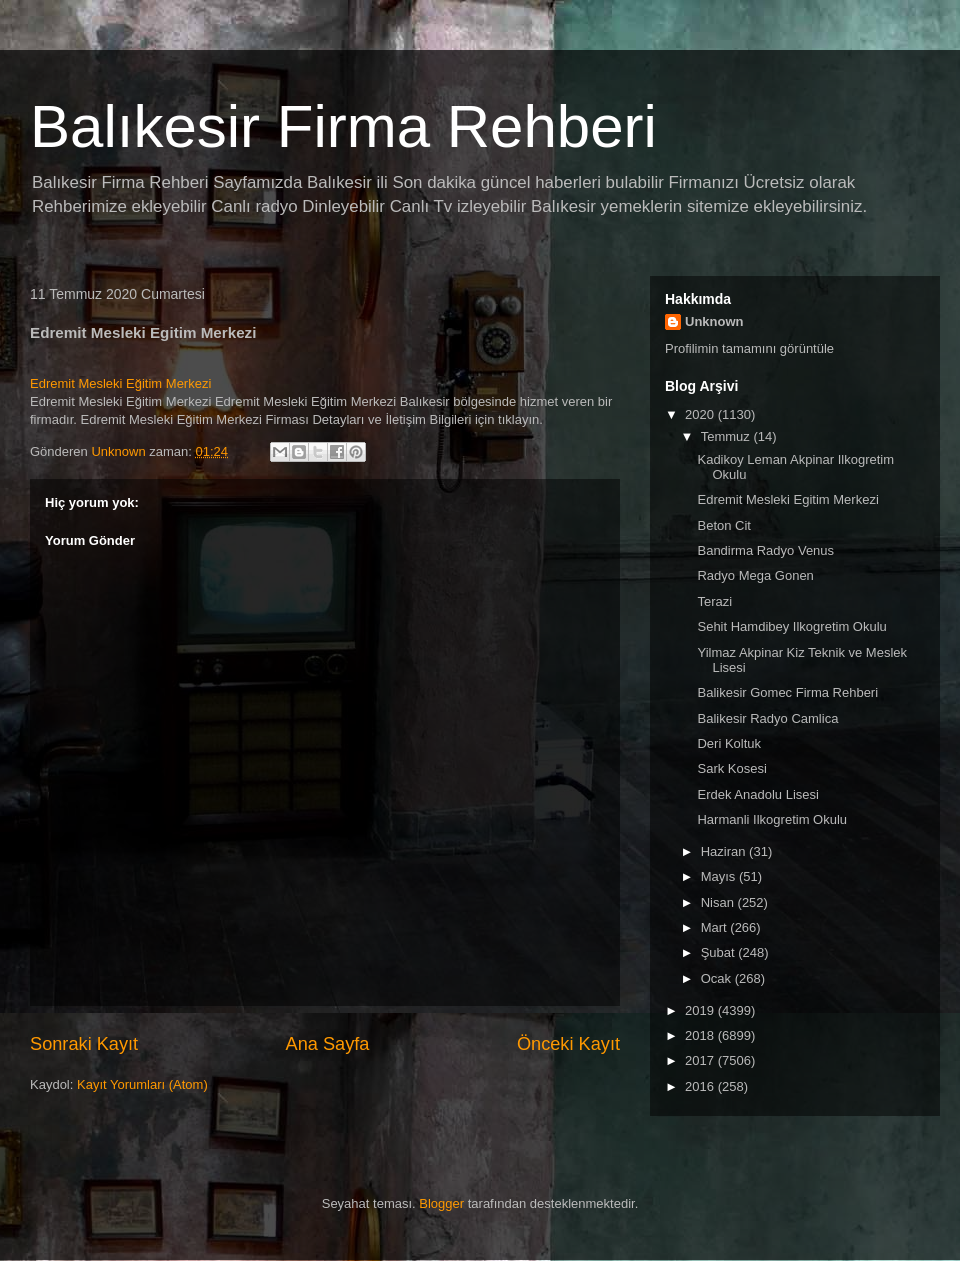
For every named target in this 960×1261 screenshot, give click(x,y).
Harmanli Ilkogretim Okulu (772, 819)
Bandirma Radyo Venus (765, 550)
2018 (701, 1035)
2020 (701, 414)
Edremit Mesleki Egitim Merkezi (787, 499)
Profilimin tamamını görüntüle (749, 348)
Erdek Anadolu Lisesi (757, 794)
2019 (701, 1010)
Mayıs (720, 876)
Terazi (714, 601)
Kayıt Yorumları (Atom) (142, 1084)
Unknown (714, 321)
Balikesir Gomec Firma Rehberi (787, 692)
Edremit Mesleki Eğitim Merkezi (120, 383)
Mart (716, 927)
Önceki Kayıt (568, 1044)
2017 (701, 1060)
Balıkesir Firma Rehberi (343, 126)
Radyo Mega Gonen (755, 575)
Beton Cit (723, 525)
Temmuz (727, 436)
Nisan (719, 902)
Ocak (718, 978)
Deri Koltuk (729, 743)
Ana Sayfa (328, 1044)
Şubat (720, 952)
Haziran (725, 851)
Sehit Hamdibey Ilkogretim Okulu (791, 626)
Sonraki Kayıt (84, 1044)
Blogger (441, 1203)
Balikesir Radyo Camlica (767, 718)
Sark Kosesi (731, 768)
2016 (701, 1086)
